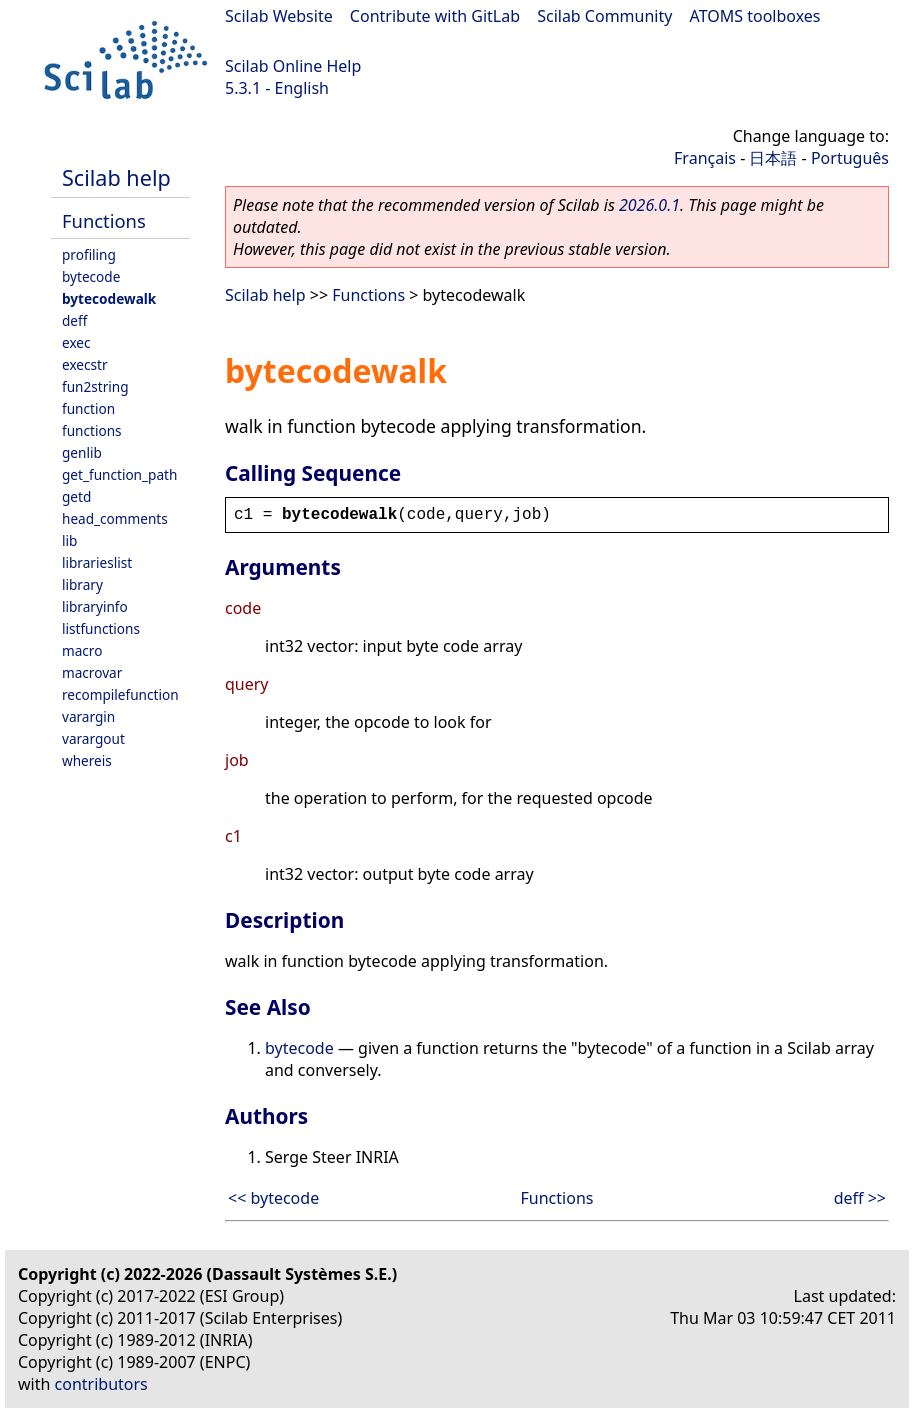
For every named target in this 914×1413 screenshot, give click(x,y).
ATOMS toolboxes (755, 16)
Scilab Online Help (293, 66)
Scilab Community (604, 16)
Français (705, 158)
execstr (85, 364)
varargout (93, 738)
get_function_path (119, 474)
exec (76, 342)
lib (69, 540)
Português (850, 158)
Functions (104, 220)
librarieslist (97, 562)
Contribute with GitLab (435, 16)
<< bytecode (273, 1198)
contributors (101, 1384)
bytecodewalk (109, 298)
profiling (89, 254)
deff (74, 320)
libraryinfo (95, 606)
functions (92, 430)
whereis (87, 760)
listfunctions (101, 628)
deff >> (860, 1198)
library (82, 584)
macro (82, 650)
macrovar (92, 672)
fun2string (95, 386)
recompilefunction (120, 694)
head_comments (115, 518)
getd (76, 496)
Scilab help (116, 177)
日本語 (773, 158)
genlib (82, 452)
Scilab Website (279, 16)
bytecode (91, 276)
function (88, 408)
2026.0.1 (649, 205)
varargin (88, 716)
